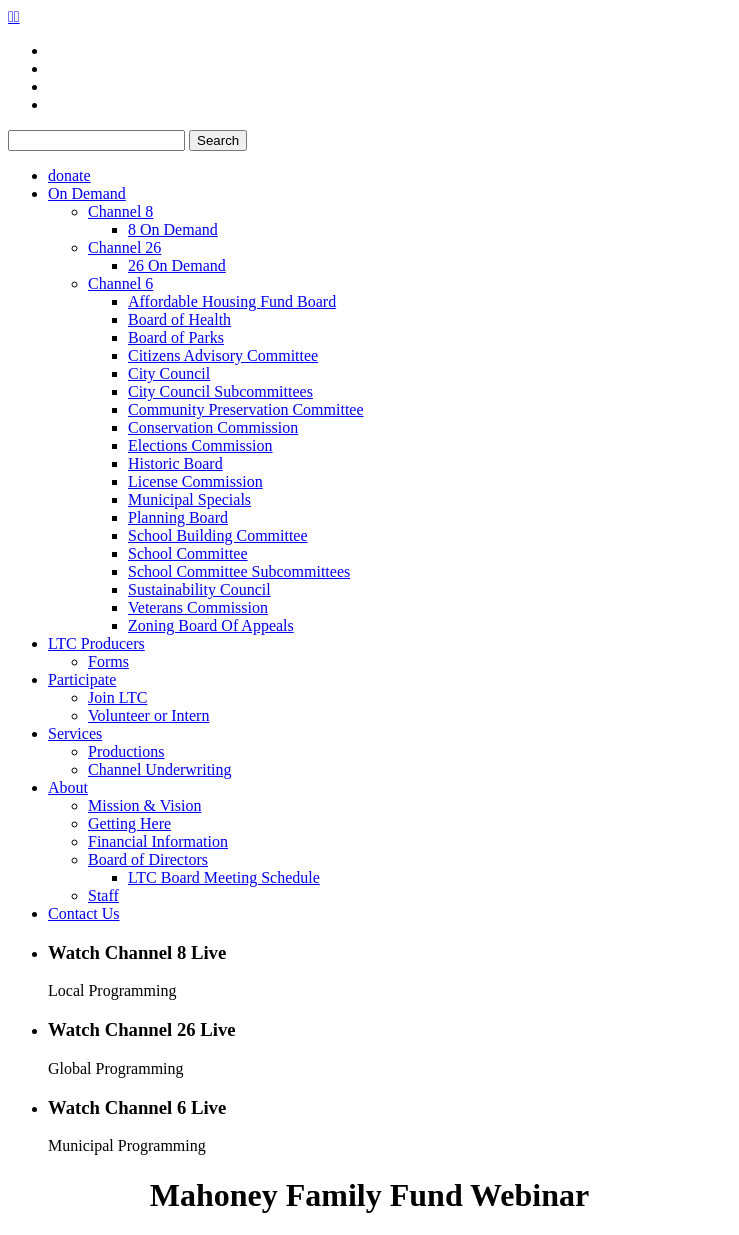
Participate (82, 679)
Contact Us (84, 913)
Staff (103, 895)
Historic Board (175, 463)
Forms (108, 661)
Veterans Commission (198, 607)
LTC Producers (96, 643)
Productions (126, 751)
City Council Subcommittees (220, 391)
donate (69, 175)
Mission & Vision (144, 805)
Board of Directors (148, 859)
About (68, 787)
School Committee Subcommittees (239, 571)
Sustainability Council (199, 589)
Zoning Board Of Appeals (211, 625)
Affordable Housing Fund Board (232, 301)
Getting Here (129, 823)
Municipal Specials (189, 499)
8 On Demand (173, 229)
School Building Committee (218, 535)
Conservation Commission (213, 427)
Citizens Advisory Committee (223, 355)
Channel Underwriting (160, 769)
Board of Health (179, 319)
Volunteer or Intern (148, 715)
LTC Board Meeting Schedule (224, 877)
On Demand (87, 193)
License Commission (195, 481)
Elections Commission (200, 445)
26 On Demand (177, 265)
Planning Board (178, 517)
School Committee (188, 553)
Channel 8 (120, 211)
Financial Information (158, 841)
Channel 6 (120, 283)
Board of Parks (176, 337)
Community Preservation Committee (246, 409)
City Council (169, 373)
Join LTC (117, 697)
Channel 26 (124, 247)
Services (75, 733)
